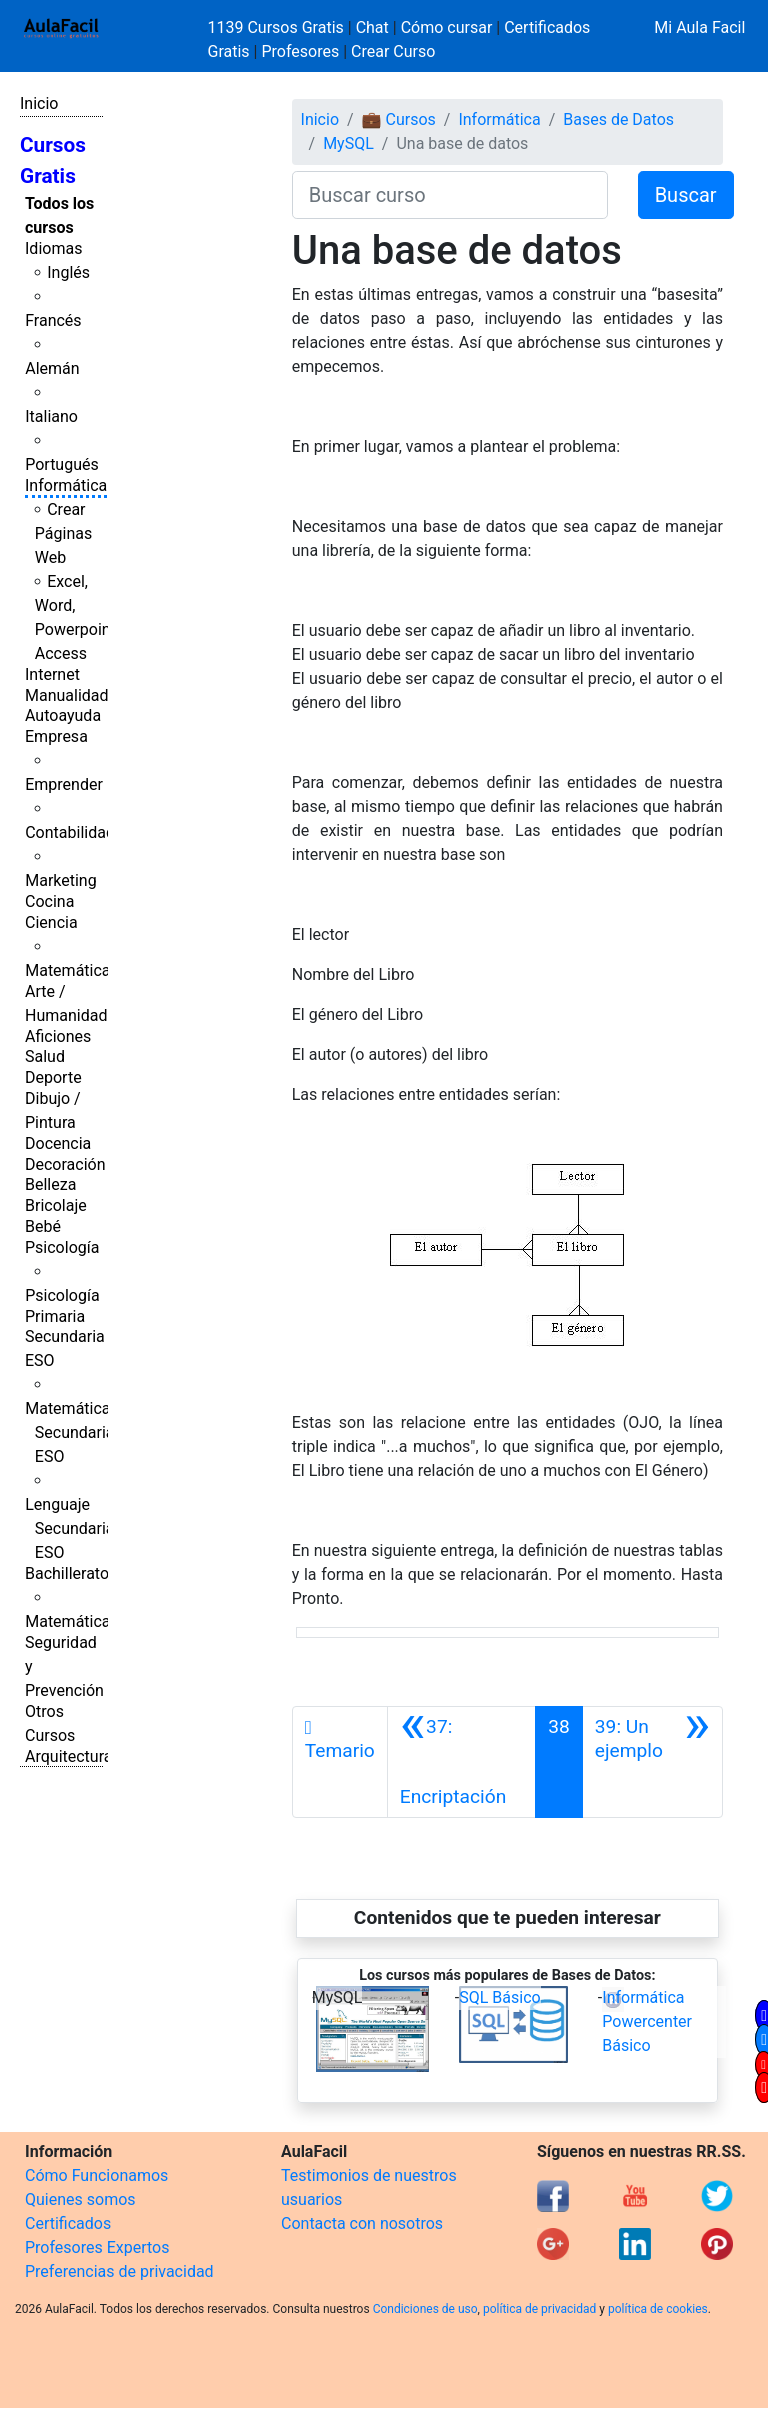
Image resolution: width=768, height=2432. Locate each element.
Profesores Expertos (97, 2247)
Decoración (65, 1164)
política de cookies (658, 2309)
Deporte (53, 1077)
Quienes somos (80, 2199)
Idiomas (53, 248)
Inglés (68, 272)
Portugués (62, 464)
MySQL (348, 143)
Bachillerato (67, 1573)
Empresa (56, 736)
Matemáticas (72, 970)
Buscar (686, 195)
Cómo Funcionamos (96, 2175)
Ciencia (51, 922)
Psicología (62, 1247)
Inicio (39, 103)
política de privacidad (539, 2309)
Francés (53, 320)
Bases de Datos (618, 119)
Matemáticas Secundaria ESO (72, 1432)
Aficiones (58, 1036)
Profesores (300, 51)
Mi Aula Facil (699, 27)
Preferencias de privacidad (119, 2271)
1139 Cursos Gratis (278, 27)
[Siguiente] (652, 1762)
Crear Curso (393, 51)
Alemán (52, 368)
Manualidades (75, 695)
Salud (45, 1056)
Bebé (43, 1226)
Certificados (68, 2223)
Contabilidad (70, 832)
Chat (372, 27)
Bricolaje (56, 1205)
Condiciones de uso (425, 2309)
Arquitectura (68, 1756)
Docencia (58, 1143)
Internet (52, 674)
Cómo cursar (447, 27)
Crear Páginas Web (63, 533)
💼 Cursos (399, 119)
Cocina (49, 901)
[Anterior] (461, 1762)
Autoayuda (63, 715)
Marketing (60, 880)
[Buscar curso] (450, 195)
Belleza (50, 1184)
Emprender (64, 784)
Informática (66, 485)
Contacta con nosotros (362, 2223)
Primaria (55, 1316)
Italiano (51, 416)
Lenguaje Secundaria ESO (69, 1528)
